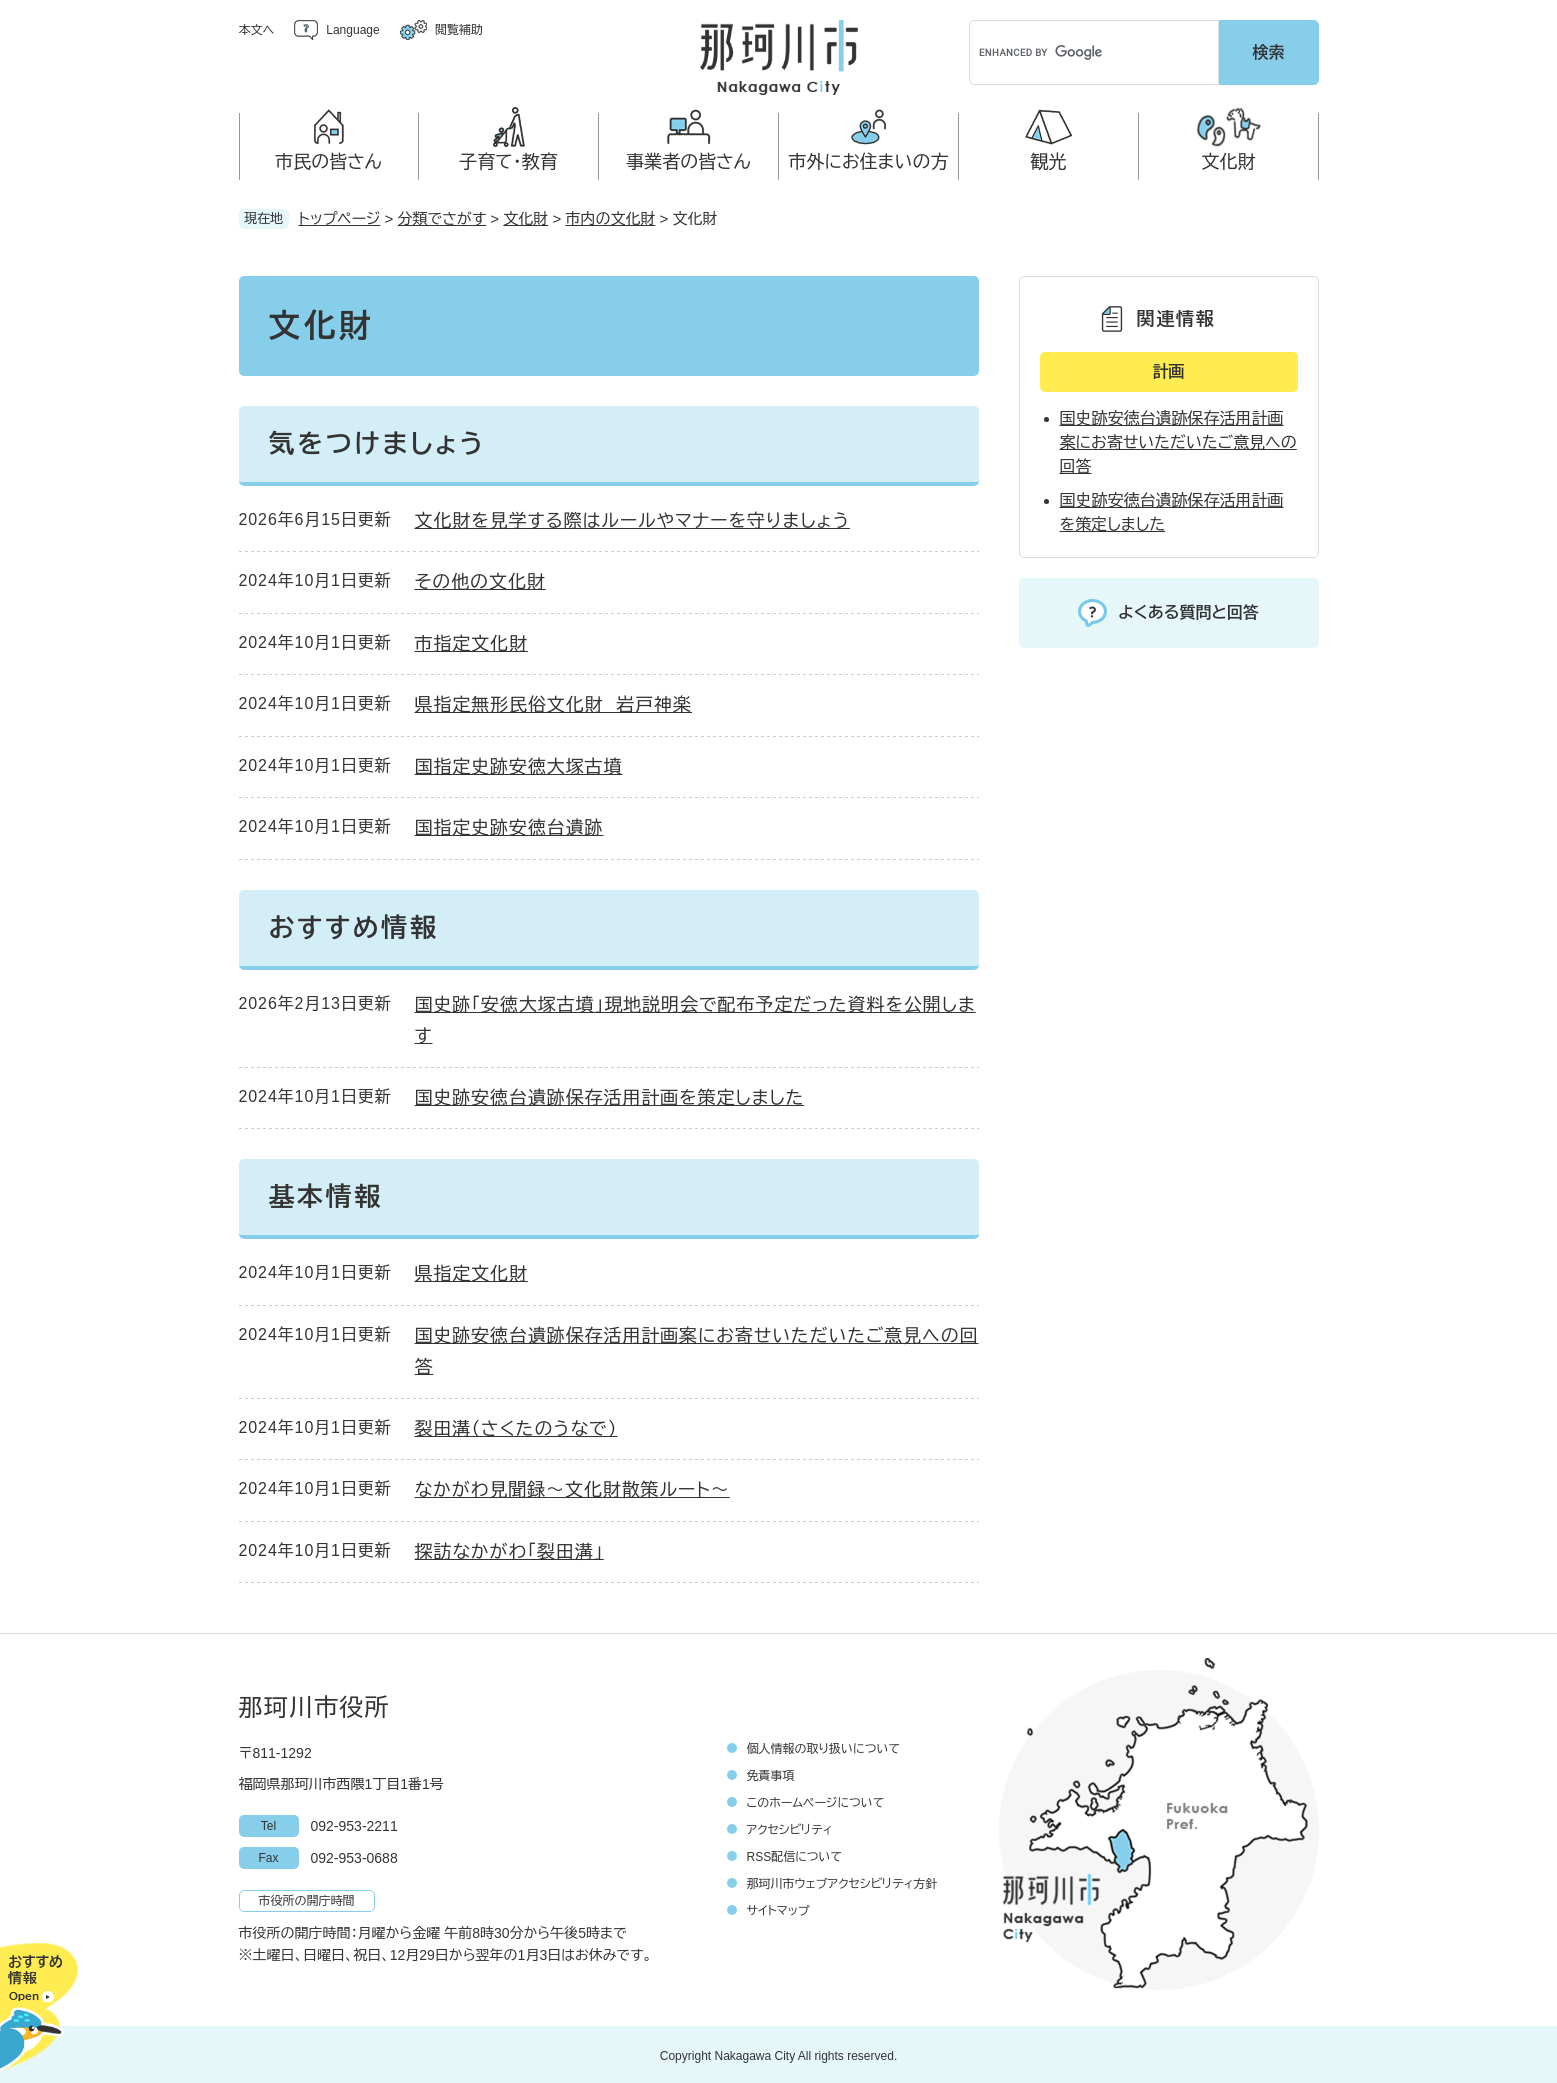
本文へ (257, 30)
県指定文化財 (471, 1271)
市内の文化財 (610, 215)
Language (352, 30)
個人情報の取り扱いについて (824, 1746)
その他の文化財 (480, 579)
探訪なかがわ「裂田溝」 (509, 1549)
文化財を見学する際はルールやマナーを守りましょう (632, 518)
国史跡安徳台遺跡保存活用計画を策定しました (610, 1095)
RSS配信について (795, 1854)
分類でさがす (442, 215)
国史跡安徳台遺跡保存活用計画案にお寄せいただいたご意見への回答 (1178, 439)
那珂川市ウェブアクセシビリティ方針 (842, 1881)
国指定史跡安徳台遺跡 (509, 825)
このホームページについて (816, 1800)
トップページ (340, 215)
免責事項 (771, 1773)
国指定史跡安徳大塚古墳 (519, 764)
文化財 (525, 215)
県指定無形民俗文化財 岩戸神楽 (554, 702)
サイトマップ (778, 1908)
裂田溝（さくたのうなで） (516, 1426)
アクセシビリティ (790, 1827)
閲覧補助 (459, 30)
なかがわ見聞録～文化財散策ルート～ (572, 1487)
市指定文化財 (471, 641)
